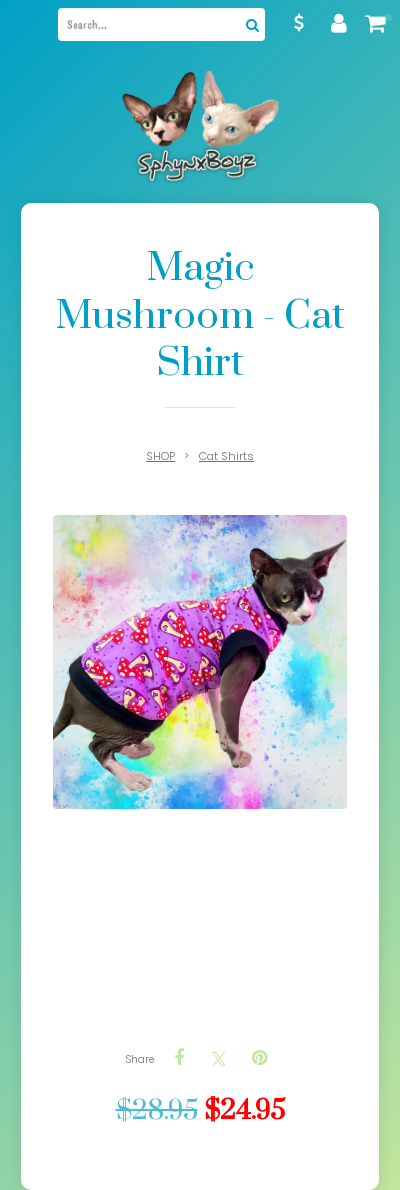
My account (340, 23)
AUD (300, 23)
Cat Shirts (226, 456)
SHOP (160, 456)
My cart (388, 17)
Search (250, 24)
